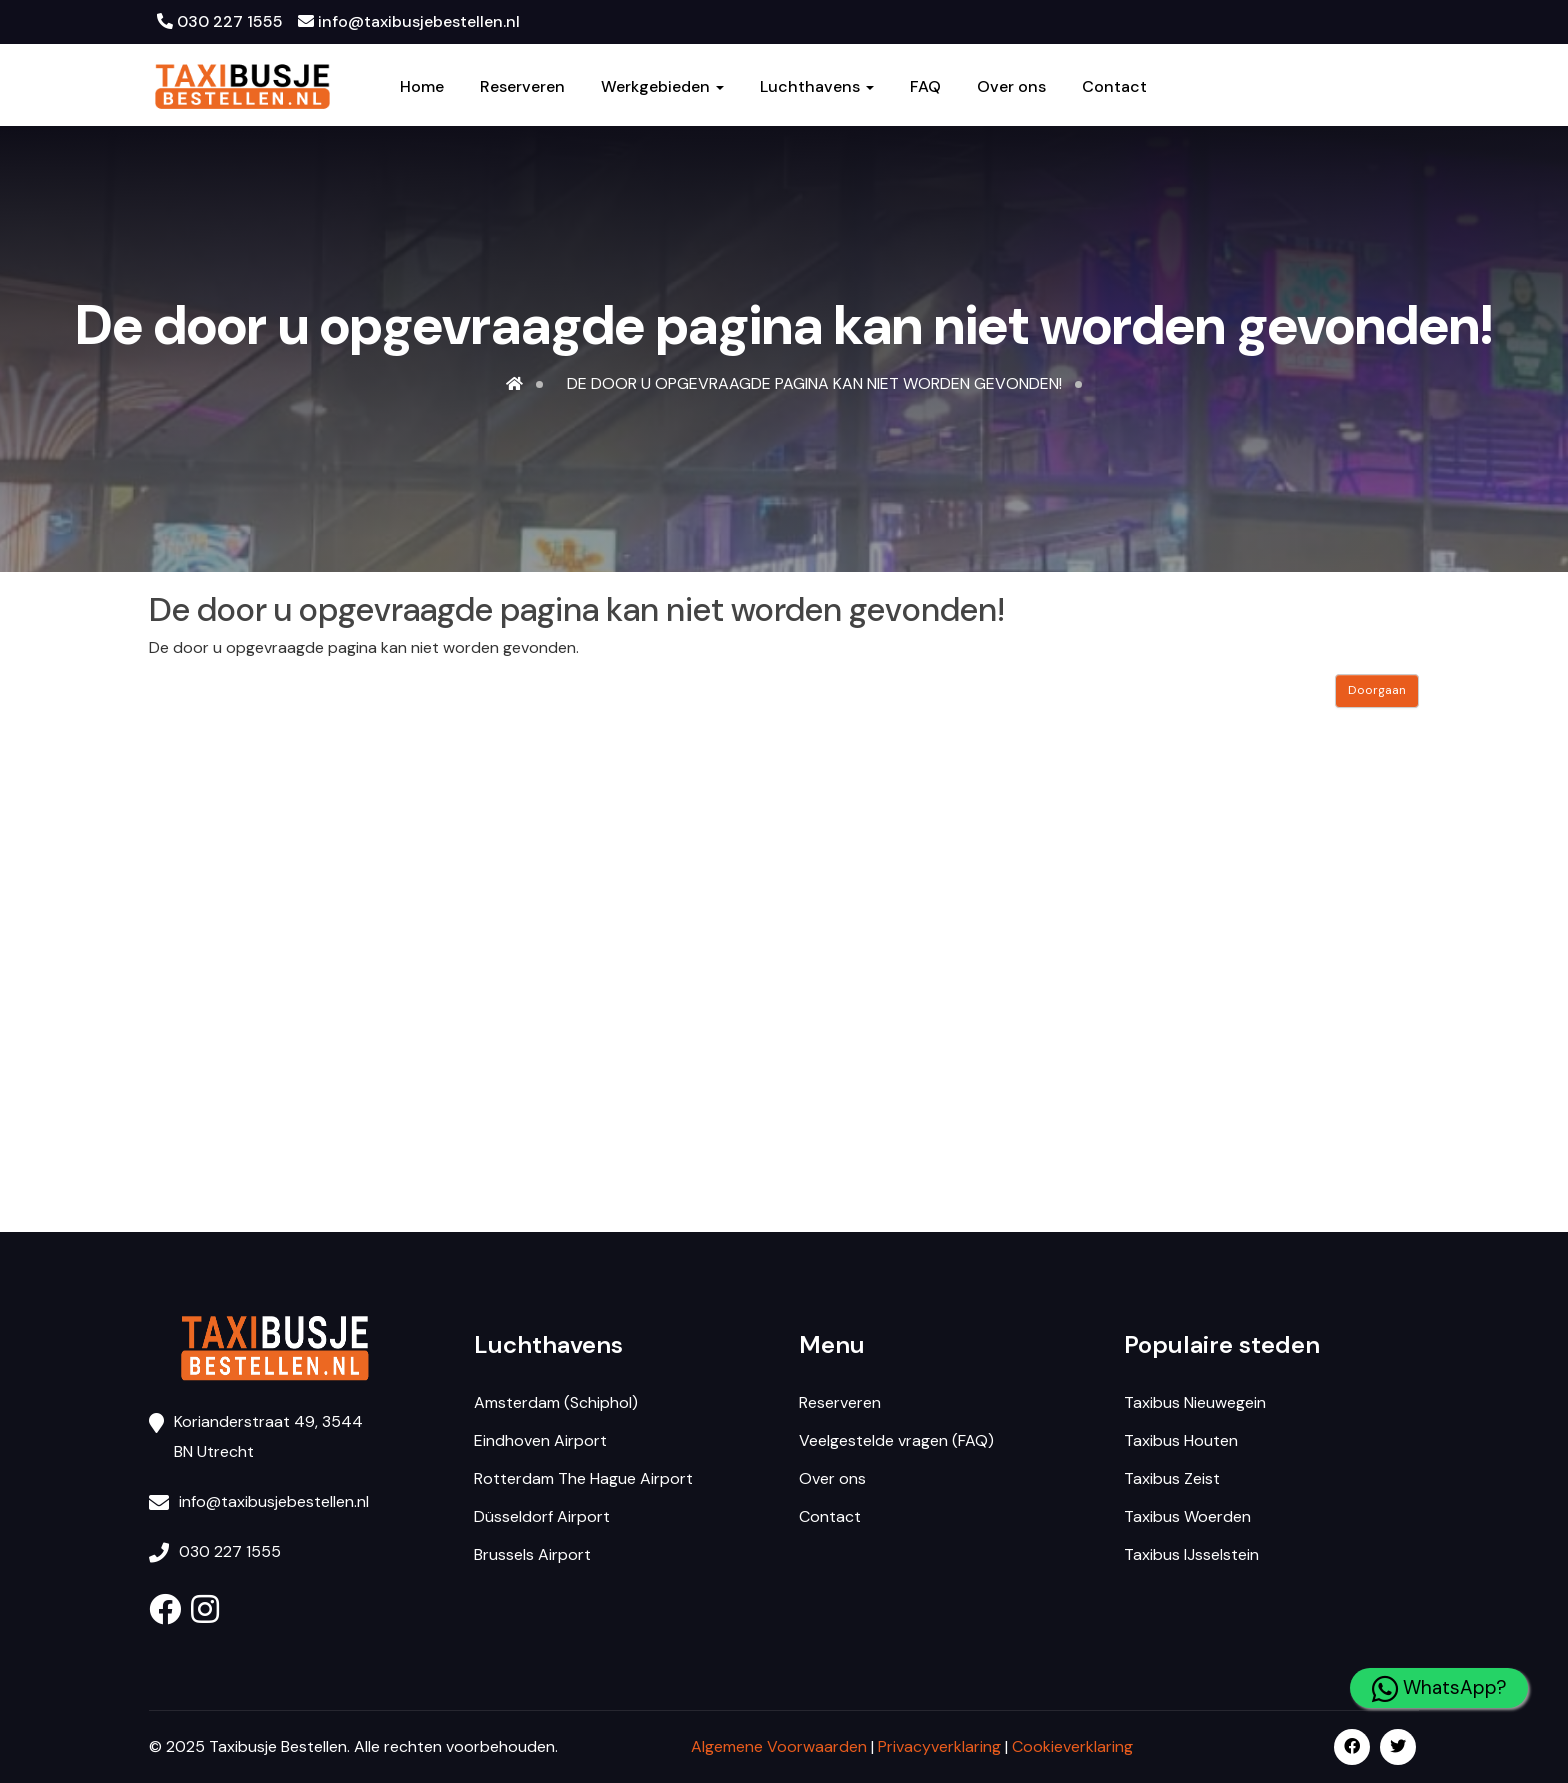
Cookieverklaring (1072, 1746)
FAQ (925, 87)
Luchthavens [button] (817, 87)
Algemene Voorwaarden (779, 1746)
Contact (1114, 87)
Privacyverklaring (939, 1746)
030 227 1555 (220, 21)
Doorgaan (1377, 690)
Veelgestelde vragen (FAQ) (896, 1440)
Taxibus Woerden (1187, 1516)
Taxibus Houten (1181, 1440)
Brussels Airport (532, 1554)
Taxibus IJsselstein (1191, 1554)
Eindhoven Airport (540, 1440)
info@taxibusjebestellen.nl (409, 21)
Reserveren (522, 87)
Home (422, 87)
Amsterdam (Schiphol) (556, 1402)
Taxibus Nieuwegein (1195, 1402)
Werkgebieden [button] (662, 87)
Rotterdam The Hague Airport (583, 1478)
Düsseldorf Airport (542, 1516)
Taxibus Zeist (1172, 1478)
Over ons (1011, 87)
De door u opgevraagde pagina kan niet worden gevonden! (814, 383)
